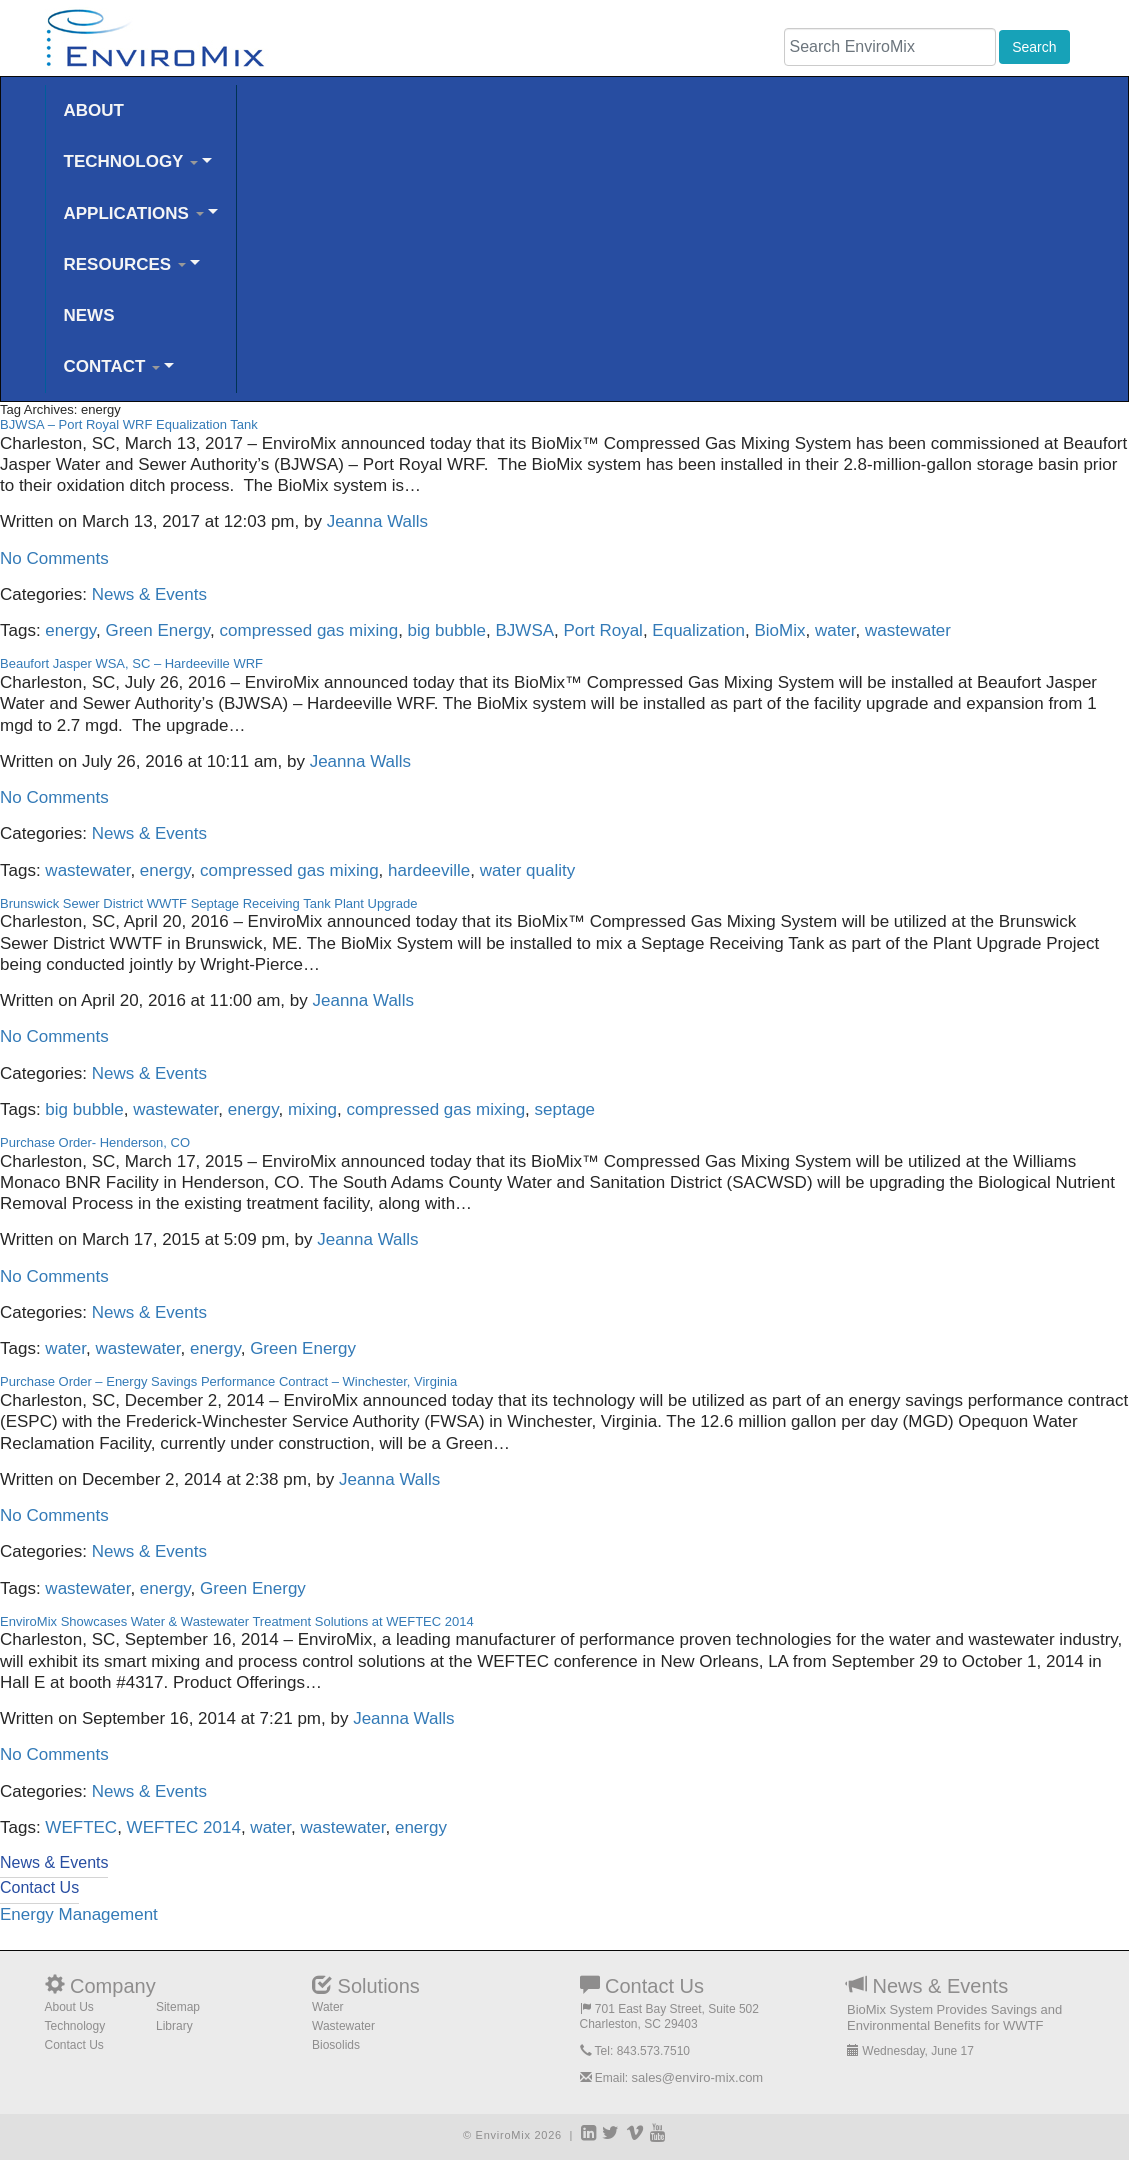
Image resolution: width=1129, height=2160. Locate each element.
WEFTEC (81, 1827)
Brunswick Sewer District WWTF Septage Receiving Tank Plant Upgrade (208, 903)
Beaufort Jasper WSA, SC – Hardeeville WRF (131, 663)
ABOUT (94, 110)
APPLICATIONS (134, 213)
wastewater (908, 630)
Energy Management (79, 1914)
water (835, 630)
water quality (527, 870)
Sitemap (178, 2007)
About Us (69, 2007)
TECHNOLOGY (131, 161)
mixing (312, 1109)
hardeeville (429, 870)
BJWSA (525, 630)
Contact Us (74, 2045)
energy (70, 630)
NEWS (89, 315)
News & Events (149, 594)
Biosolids (336, 2045)
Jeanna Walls (377, 521)
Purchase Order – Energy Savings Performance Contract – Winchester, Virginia (228, 1381)
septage (565, 1109)
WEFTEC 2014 (184, 1827)
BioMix (779, 630)
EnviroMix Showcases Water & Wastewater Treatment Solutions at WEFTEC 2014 (237, 1621)
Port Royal (603, 630)
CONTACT (112, 366)
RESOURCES (125, 264)
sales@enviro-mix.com (698, 2077)
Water (328, 2007)
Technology (75, 2026)
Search (1034, 47)
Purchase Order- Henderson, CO (95, 1142)
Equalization (698, 630)
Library (174, 2026)
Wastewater (343, 2026)
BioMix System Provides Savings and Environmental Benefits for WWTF (954, 2017)
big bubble (447, 630)
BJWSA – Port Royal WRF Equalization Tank (129, 424)
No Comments (54, 558)
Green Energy (158, 630)
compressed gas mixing (309, 630)
